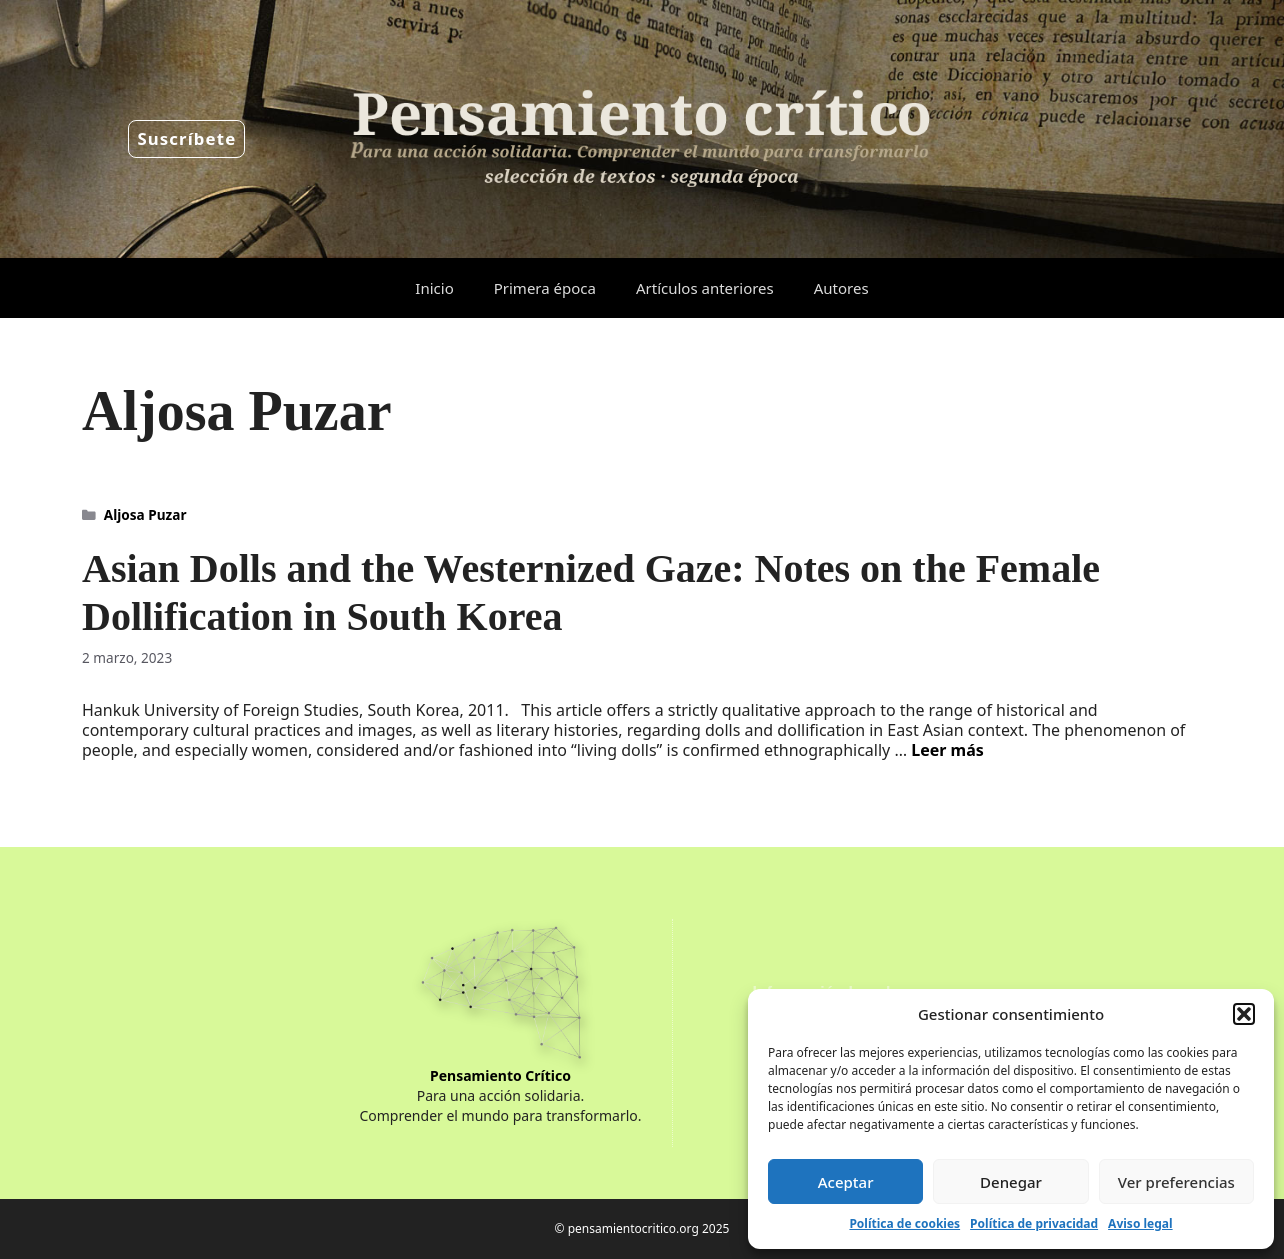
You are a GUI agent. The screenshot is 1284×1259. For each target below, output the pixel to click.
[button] (1244, 1014)
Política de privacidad (1034, 1223)
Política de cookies (904, 1223)
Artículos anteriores (705, 288)
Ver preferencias (1176, 1182)
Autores (841, 288)
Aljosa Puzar (145, 514)
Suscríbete (186, 138)
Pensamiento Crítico (500, 1075)
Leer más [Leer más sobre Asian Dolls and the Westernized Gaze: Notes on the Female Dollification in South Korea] (947, 750)
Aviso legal (1140, 1223)
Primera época (545, 288)
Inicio (434, 288)
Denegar (1011, 1182)
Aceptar (846, 1182)
